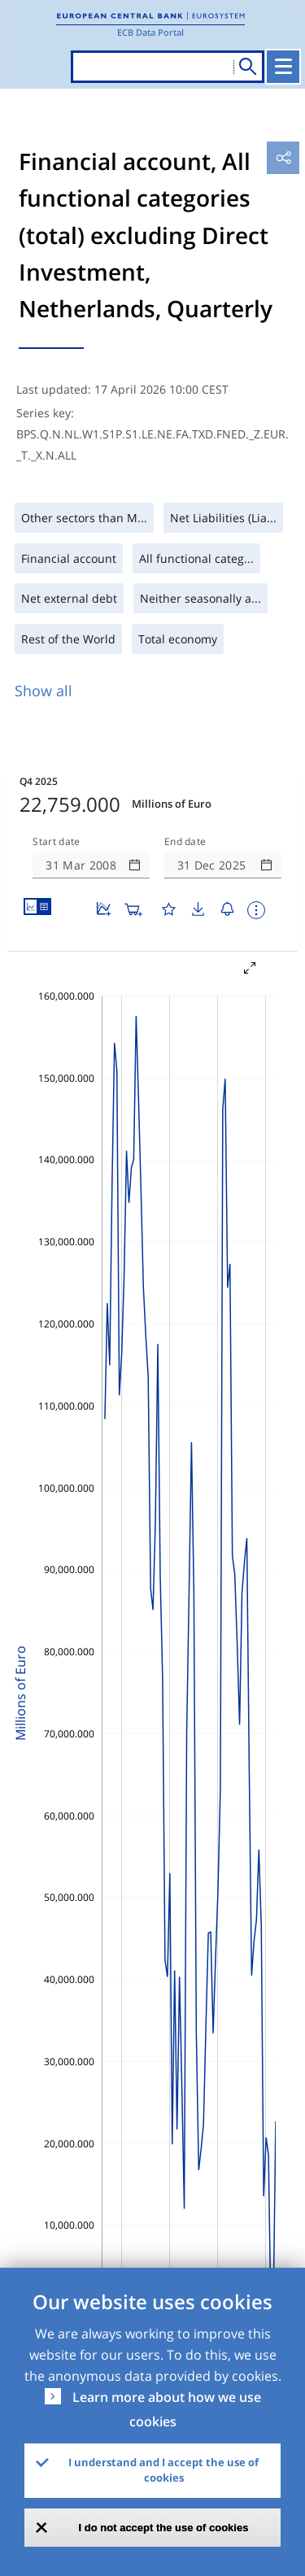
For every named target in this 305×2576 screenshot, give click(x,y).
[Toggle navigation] (283, 66)
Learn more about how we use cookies (166, 2409)
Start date (56, 841)
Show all (43, 690)
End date (185, 841)
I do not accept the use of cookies (164, 2528)
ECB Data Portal (150, 32)
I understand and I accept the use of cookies (163, 2470)
